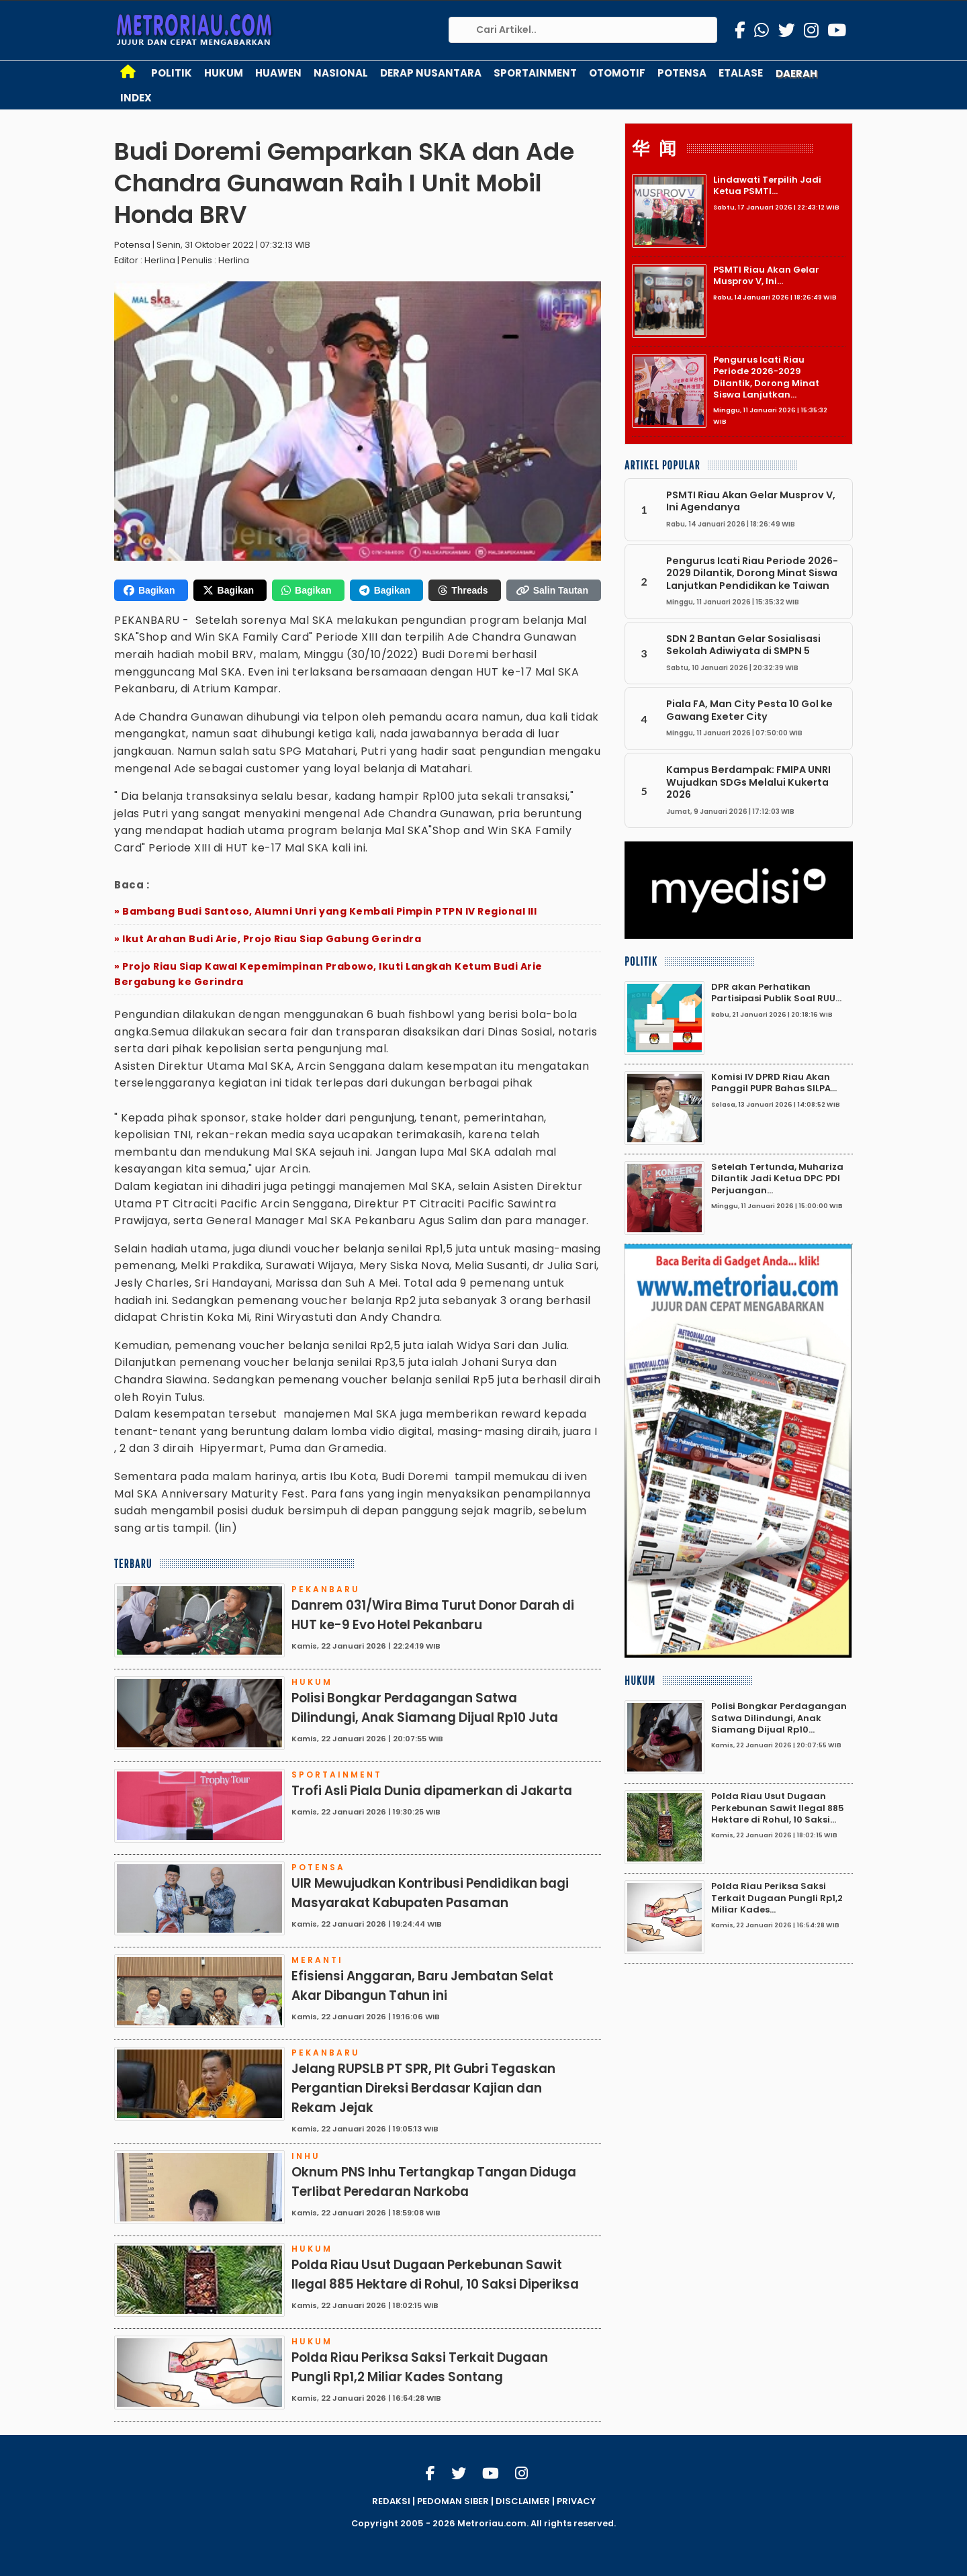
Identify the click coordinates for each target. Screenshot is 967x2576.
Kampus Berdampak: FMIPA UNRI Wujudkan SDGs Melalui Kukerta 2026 (748, 782)
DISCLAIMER (523, 2501)
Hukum (223, 73)
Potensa (681, 73)
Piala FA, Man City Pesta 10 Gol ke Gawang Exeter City (749, 710)
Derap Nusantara (430, 73)
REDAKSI (391, 2501)
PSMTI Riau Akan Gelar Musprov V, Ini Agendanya (750, 501)
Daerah (796, 73)
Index (136, 98)
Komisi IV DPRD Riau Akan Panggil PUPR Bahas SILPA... (774, 1082)
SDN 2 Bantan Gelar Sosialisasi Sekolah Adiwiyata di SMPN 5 (743, 644)
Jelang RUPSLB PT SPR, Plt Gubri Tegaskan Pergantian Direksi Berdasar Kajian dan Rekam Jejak (423, 2088)
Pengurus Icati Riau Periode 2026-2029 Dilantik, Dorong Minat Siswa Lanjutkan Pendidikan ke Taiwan (752, 573)
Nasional (341, 73)
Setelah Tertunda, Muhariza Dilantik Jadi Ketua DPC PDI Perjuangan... (777, 1178)
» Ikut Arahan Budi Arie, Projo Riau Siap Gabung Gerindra (267, 939)
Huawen (278, 73)
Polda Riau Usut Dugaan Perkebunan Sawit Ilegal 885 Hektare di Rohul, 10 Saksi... (777, 1808)
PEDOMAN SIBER (453, 2501)
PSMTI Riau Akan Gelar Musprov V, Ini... (766, 275)
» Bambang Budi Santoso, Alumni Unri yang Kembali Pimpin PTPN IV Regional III (325, 911)
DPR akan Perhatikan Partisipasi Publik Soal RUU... (776, 992)
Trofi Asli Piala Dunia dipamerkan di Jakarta (431, 1791)
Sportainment (535, 73)
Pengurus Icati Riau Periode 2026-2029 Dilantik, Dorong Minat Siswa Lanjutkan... (766, 377)
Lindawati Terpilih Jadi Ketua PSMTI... (767, 185)
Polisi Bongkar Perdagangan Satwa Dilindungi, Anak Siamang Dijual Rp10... (779, 1718)
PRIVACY (576, 2501)
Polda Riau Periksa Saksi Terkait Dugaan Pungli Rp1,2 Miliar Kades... (777, 1898)
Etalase (741, 73)
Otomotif (617, 73)
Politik (171, 73)
